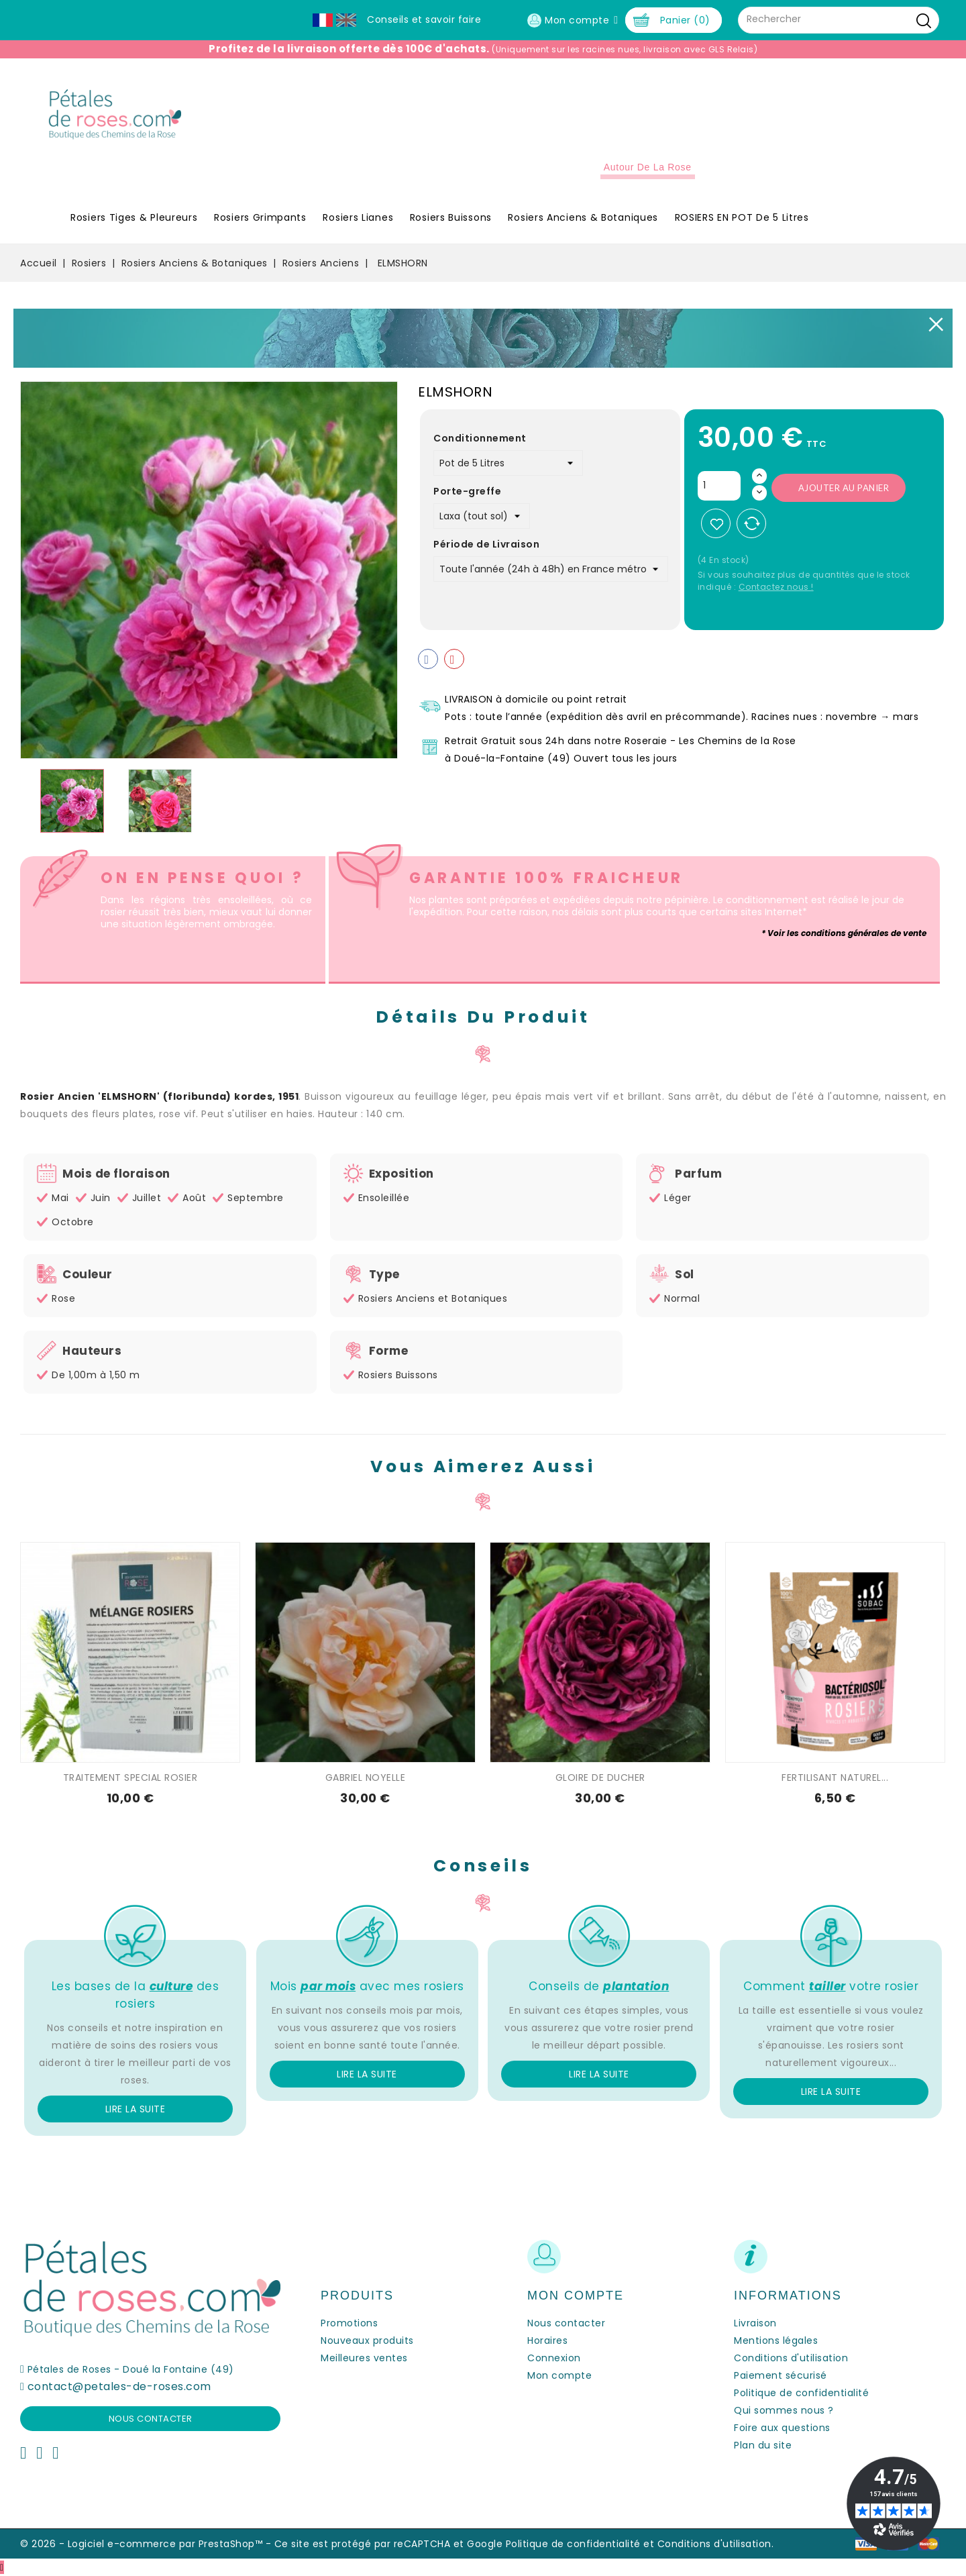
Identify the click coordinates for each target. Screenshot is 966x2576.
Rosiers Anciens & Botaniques (583, 217)
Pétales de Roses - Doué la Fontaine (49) (131, 2369)
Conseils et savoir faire (424, 19)
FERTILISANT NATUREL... (835, 1777)
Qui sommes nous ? (784, 2410)
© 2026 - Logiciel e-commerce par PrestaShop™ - (147, 2544)
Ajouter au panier (844, 487)
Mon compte (559, 2375)
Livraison (755, 2323)
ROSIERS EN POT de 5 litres (742, 217)
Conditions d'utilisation (791, 2358)
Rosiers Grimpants (260, 217)
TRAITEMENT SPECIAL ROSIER (130, 1777)
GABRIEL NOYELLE (365, 1777)
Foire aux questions (782, 2427)
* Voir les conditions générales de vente (843, 933)
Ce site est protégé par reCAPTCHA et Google (388, 2544)
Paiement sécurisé (780, 2375)
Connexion (554, 2358)
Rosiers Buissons (451, 217)
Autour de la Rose (648, 167)
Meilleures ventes (364, 2358)
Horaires (547, 2340)
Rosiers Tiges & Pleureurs (134, 217)
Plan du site (763, 2445)
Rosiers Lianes (358, 217)
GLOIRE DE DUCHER (600, 1777)
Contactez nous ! (776, 587)
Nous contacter (151, 2418)
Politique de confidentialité (801, 2393)
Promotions (349, 2323)
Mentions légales (776, 2340)
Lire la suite (135, 2109)
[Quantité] (719, 486)
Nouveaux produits (367, 2340)
